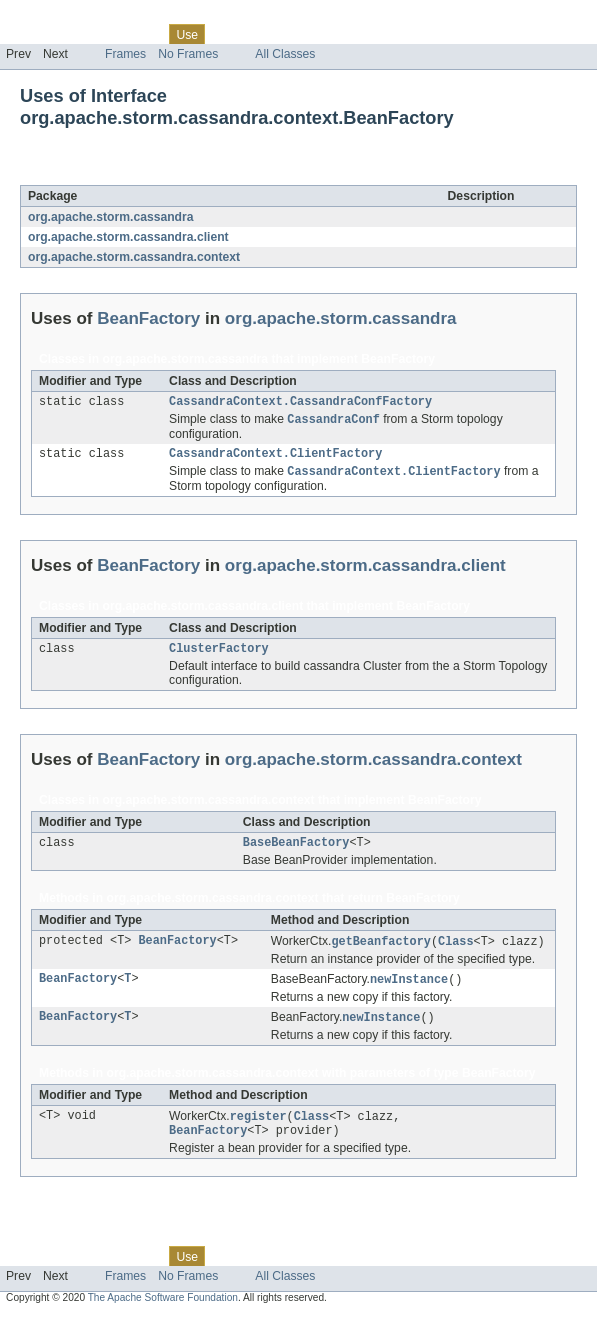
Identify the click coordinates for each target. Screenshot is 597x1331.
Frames (125, 54)
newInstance (409, 991)
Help (381, 34)
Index (342, 34)
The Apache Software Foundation (163, 1313)
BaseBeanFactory (296, 852)
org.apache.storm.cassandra (111, 217)
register (258, 1130)
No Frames (188, 54)
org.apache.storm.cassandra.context (134, 257)
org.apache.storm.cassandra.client (128, 237)
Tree (228, 34)
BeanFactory (174, 174)
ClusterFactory (219, 656)
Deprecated (284, 34)
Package (92, 34)
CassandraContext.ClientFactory (275, 458)
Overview (31, 34)
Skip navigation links (55, 17)
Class (143, 34)
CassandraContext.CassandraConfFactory (300, 403)
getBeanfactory (381, 952)
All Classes (285, 54)
